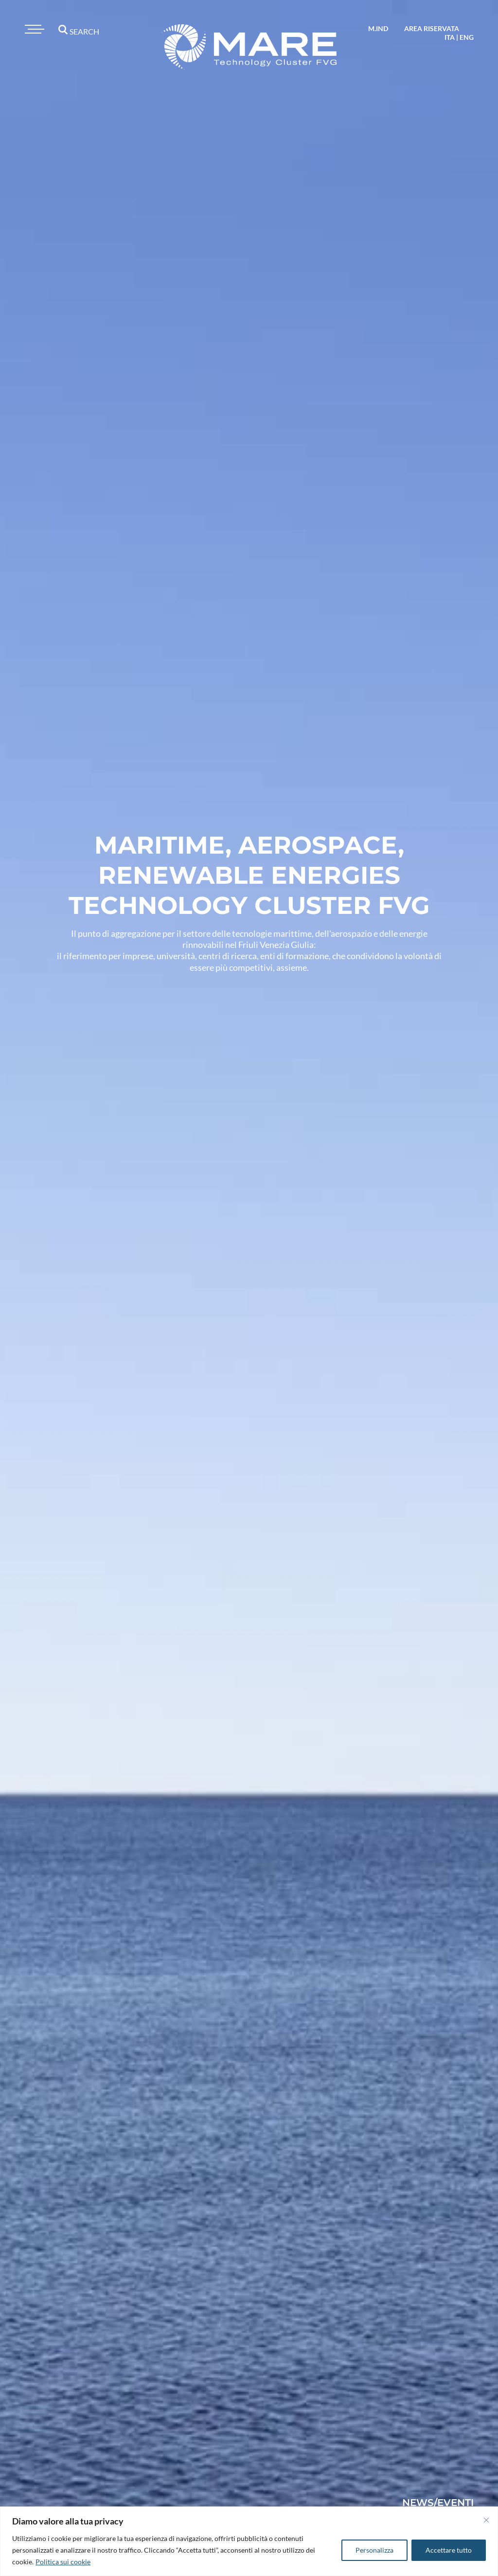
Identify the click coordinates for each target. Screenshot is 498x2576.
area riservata (431, 28)
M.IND (378, 28)
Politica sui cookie (63, 2562)
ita (450, 37)
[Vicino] (486, 2520)
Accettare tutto (449, 2550)
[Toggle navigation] (33, 29)
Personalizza (374, 2550)
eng (467, 37)
